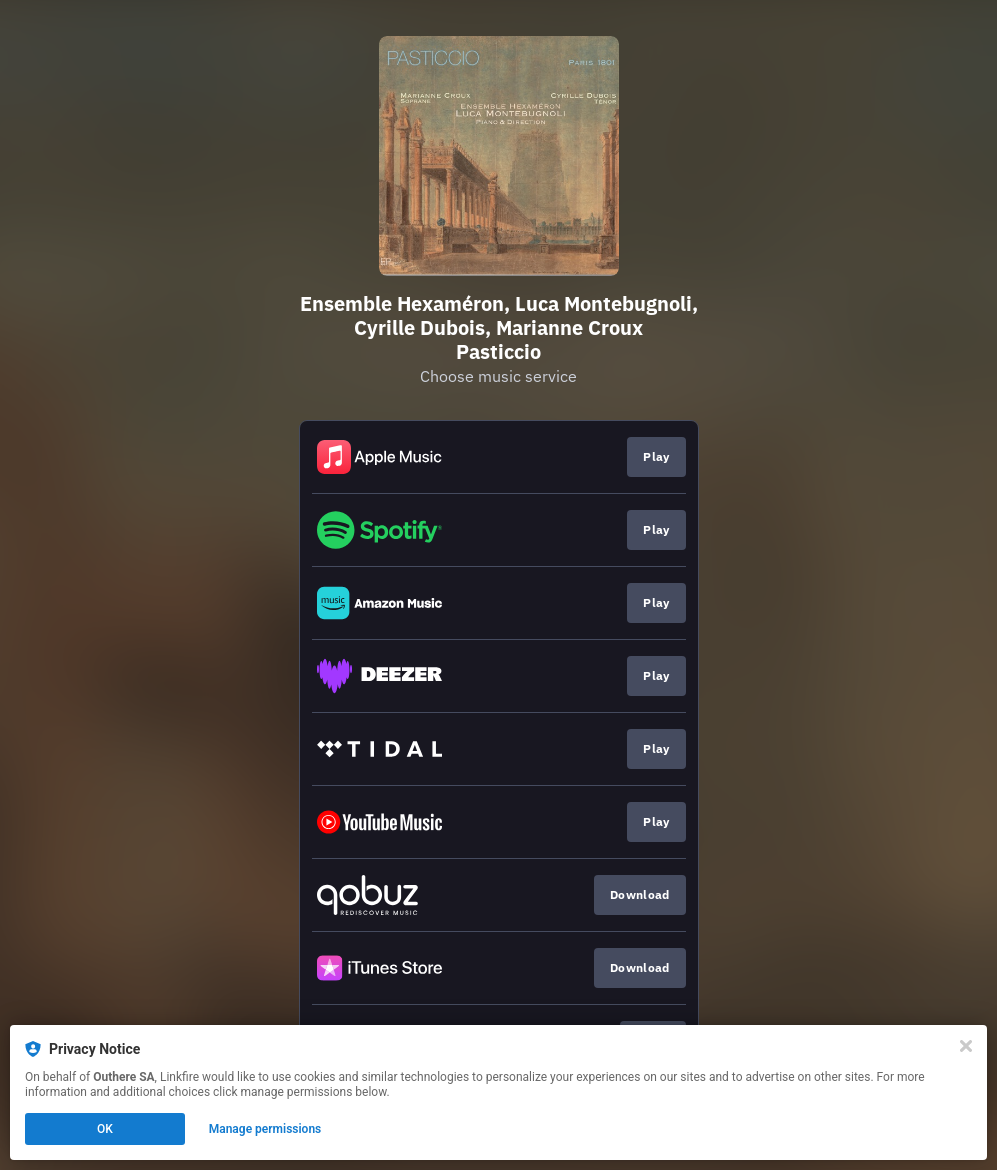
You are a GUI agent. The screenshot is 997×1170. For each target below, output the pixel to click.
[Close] (966, 1046)
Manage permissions (265, 1129)
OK (105, 1129)
